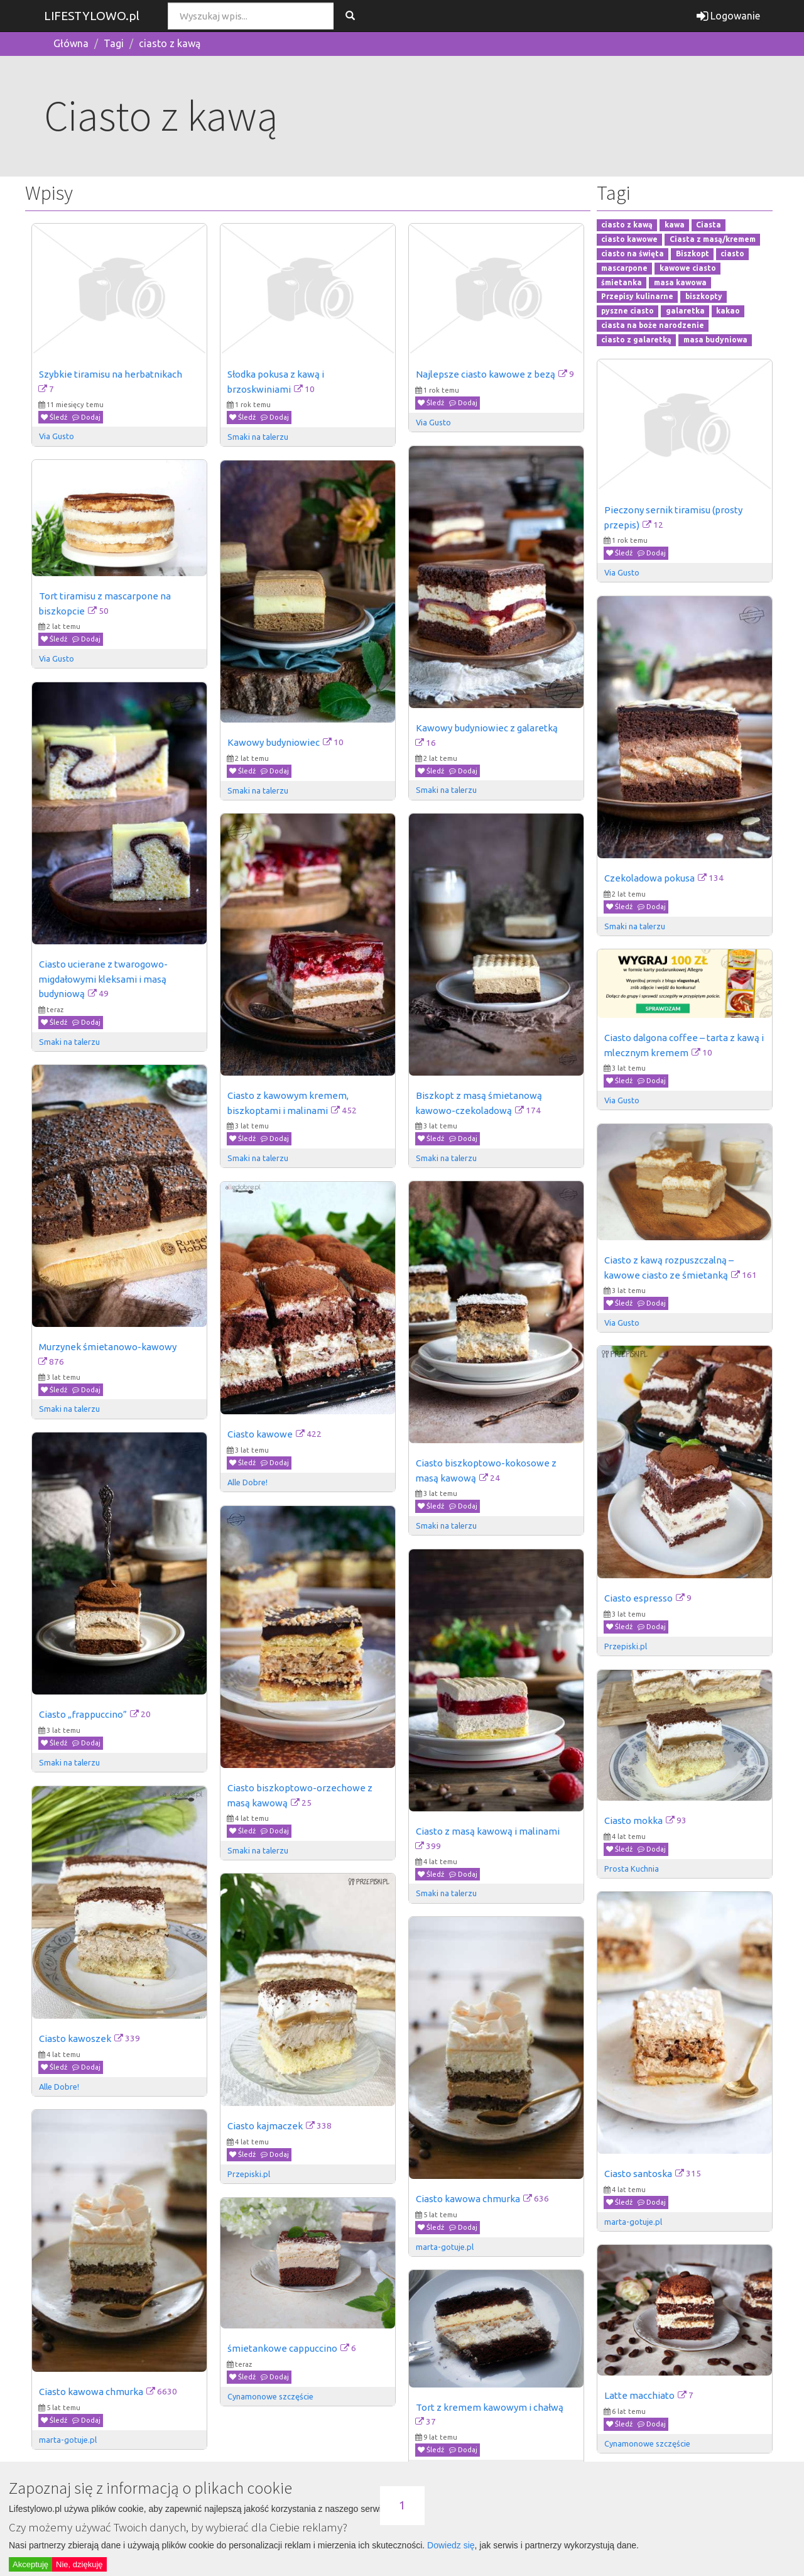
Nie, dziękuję (79, 2564)
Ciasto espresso (638, 1598)
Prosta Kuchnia (631, 1868)
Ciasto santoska (638, 2173)
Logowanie (728, 15)
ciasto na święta (632, 253)
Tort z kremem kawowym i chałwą (489, 2407)
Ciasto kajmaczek (265, 2125)
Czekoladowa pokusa (649, 878)
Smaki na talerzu (257, 436)
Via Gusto (56, 436)
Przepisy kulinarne (637, 297)
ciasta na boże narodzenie (652, 325)
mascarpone (624, 268)
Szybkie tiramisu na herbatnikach (110, 374)
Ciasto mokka (633, 1820)
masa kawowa (680, 282)
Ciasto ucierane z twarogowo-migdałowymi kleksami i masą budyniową (103, 979)
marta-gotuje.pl (633, 2221)
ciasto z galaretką (636, 340)
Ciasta (708, 225)
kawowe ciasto (688, 268)
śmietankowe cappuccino (282, 2348)
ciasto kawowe (629, 239)
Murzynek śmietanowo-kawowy (108, 1346)
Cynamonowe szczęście (270, 2396)
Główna (71, 43)
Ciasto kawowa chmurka (468, 2198)
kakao (728, 311)
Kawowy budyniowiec (273, 742)
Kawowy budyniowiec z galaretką (487, 728)
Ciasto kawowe (260, 1434)
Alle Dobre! (247, 1482)
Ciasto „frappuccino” (83, 1714)
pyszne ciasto (627, 311)
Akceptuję (30, 2564)
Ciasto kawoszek (75, 2038)
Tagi (114, 43)
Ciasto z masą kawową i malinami (488, 1831)
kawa (675, 225)
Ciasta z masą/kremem (713, 239)
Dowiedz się (450, 2545)
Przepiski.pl (625, 1646)
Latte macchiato (639, 2395)
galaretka (685, 311)
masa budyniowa (715, 340)
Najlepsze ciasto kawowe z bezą (485, 374)
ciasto (732, 253)
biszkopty (703, 297)
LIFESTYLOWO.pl (91, 16)
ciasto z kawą (169, 43)
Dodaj (86, 417)
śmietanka (621, 282)
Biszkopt (692, 253)
